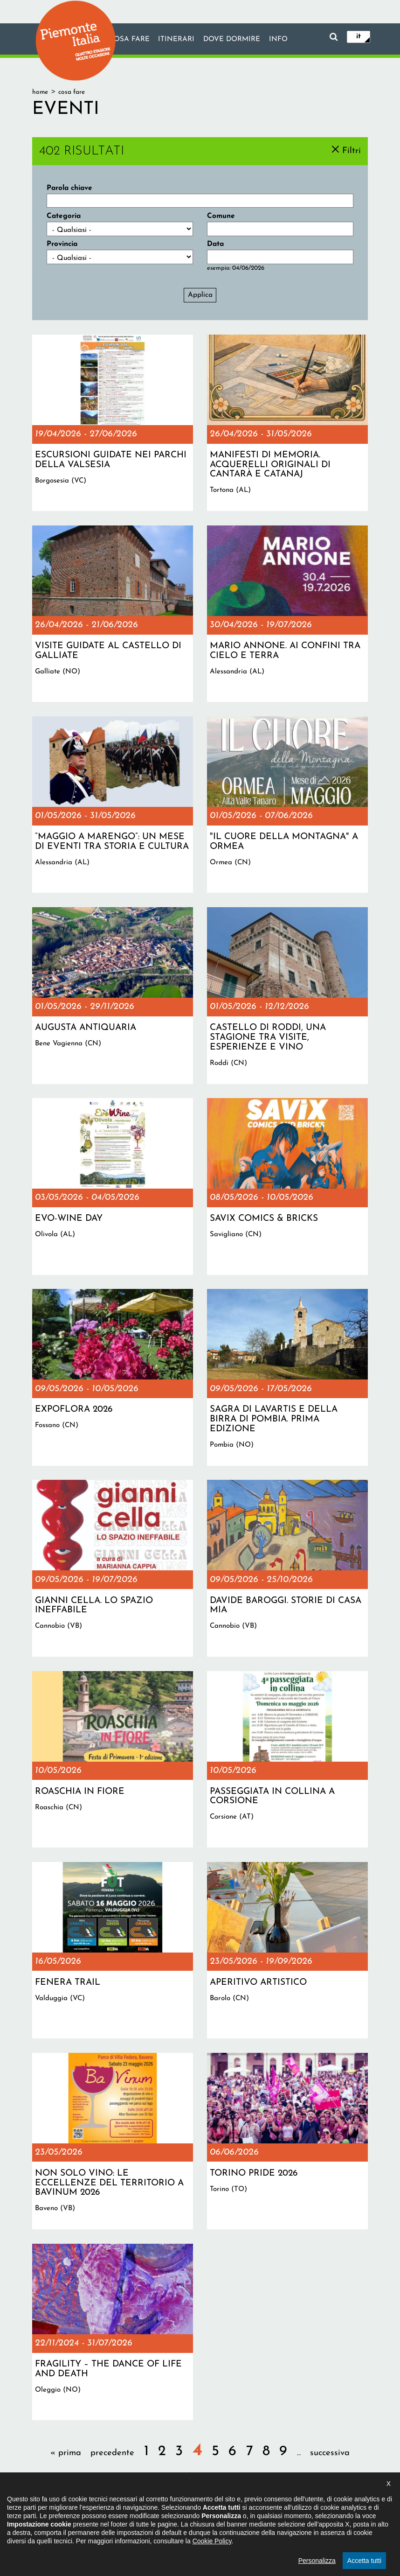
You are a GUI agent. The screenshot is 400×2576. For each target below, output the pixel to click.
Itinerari (176, 39)
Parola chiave (69, 188)
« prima (65, 2453)
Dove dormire (232, 39)
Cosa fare (128, 39)
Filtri (351, 150)
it (358, 36)
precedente (112, 2453)
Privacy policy (230, 2526)
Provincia (62, 244)
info (278, 39)
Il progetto (94, 2526)
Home (40, 92)
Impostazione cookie (290, 2526)
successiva (330, 2453)
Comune (221, 216)
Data (215, 244)
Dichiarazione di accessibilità (160, 2526)
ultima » (200, 2476)
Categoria (64, 216)
